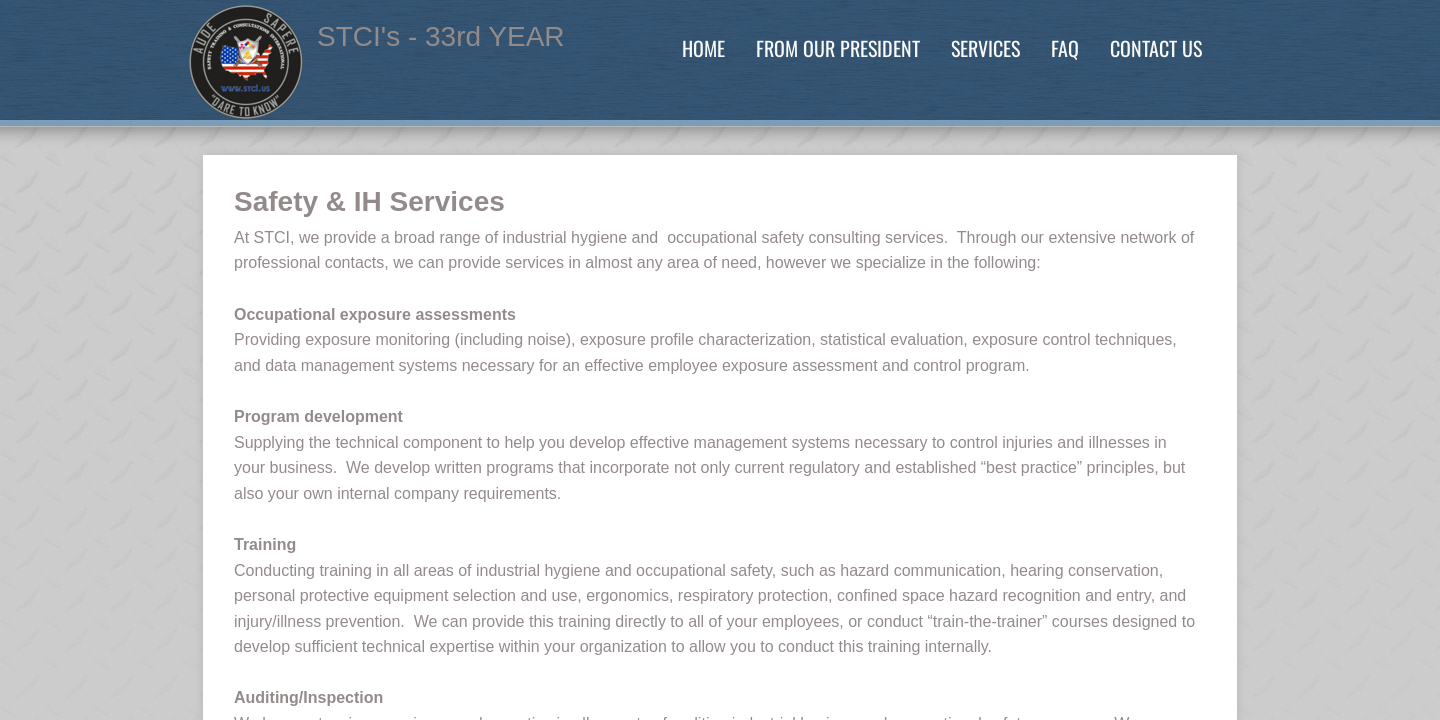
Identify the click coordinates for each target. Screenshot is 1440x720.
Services (985, 48)
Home (703, 48)
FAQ (1065, 48)
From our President (838, 48)
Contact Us (1156, 48)
